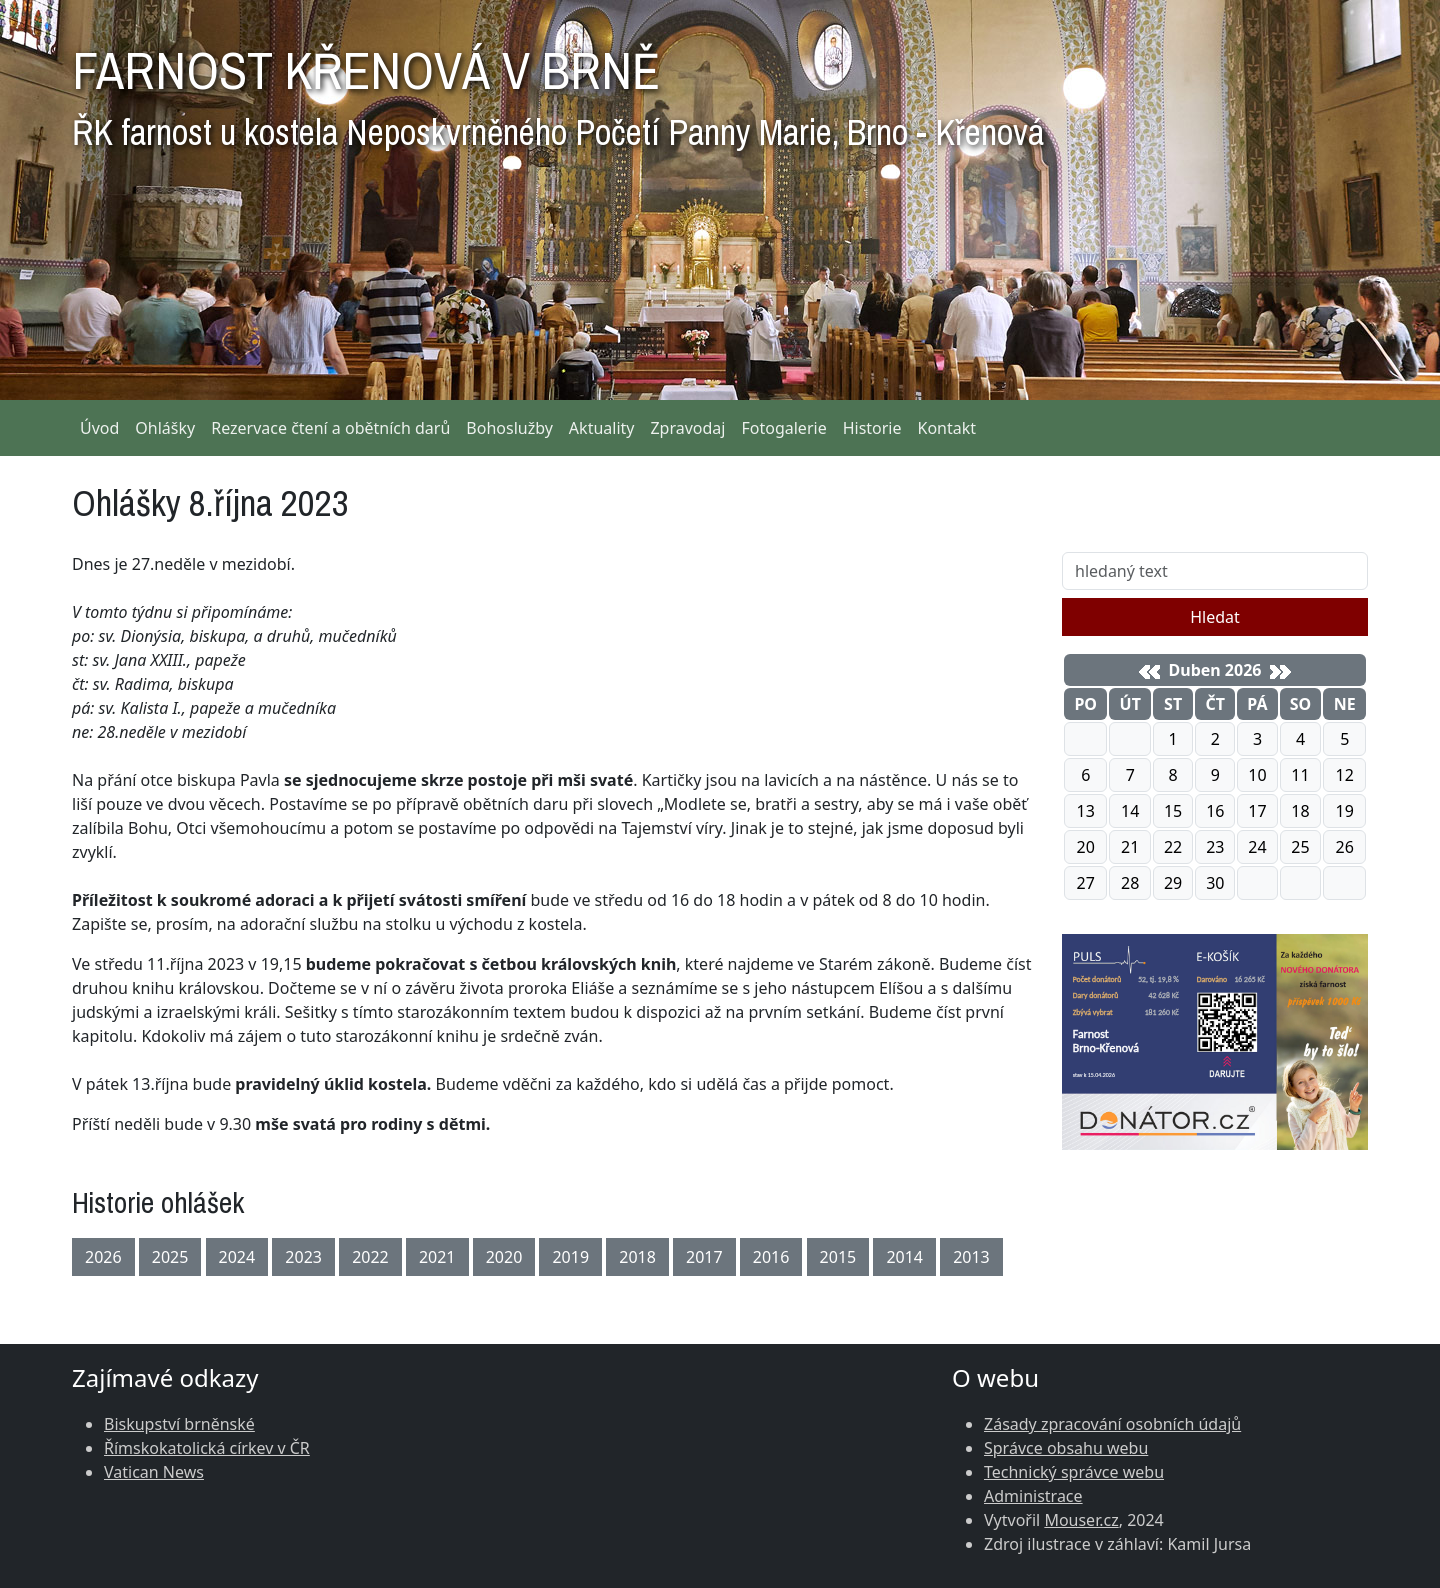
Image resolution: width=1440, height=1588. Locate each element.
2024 (237, 1257)
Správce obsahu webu (1066, 1448)
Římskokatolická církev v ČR (207, 1448)
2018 (637, 1257)
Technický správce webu (1074, 1472)
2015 (838, 1257)
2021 (437, 1257)
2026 (103, 1257)
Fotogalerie (783, 428)
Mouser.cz (1081, 1520)
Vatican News (154, 1472)
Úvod (99, 428)
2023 (303, 1257)
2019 (570, 1257)
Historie (872, 428)
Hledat (1215, 617)
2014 (904, 1257)
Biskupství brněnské (179, 1424)
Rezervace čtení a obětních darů (330, 428)
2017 (704, 1257)
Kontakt (947, 428)
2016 (771, 1257)
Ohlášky (165, 428)
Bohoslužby (509, 428)
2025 (170, 1257)
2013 (971, 1257)
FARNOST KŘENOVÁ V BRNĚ (558, 90)
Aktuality (602, 428)
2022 (370, 1257)
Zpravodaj (687, 428)
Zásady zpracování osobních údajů (1112, 1424)
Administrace (1033, 1496)
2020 (504, 1257)
